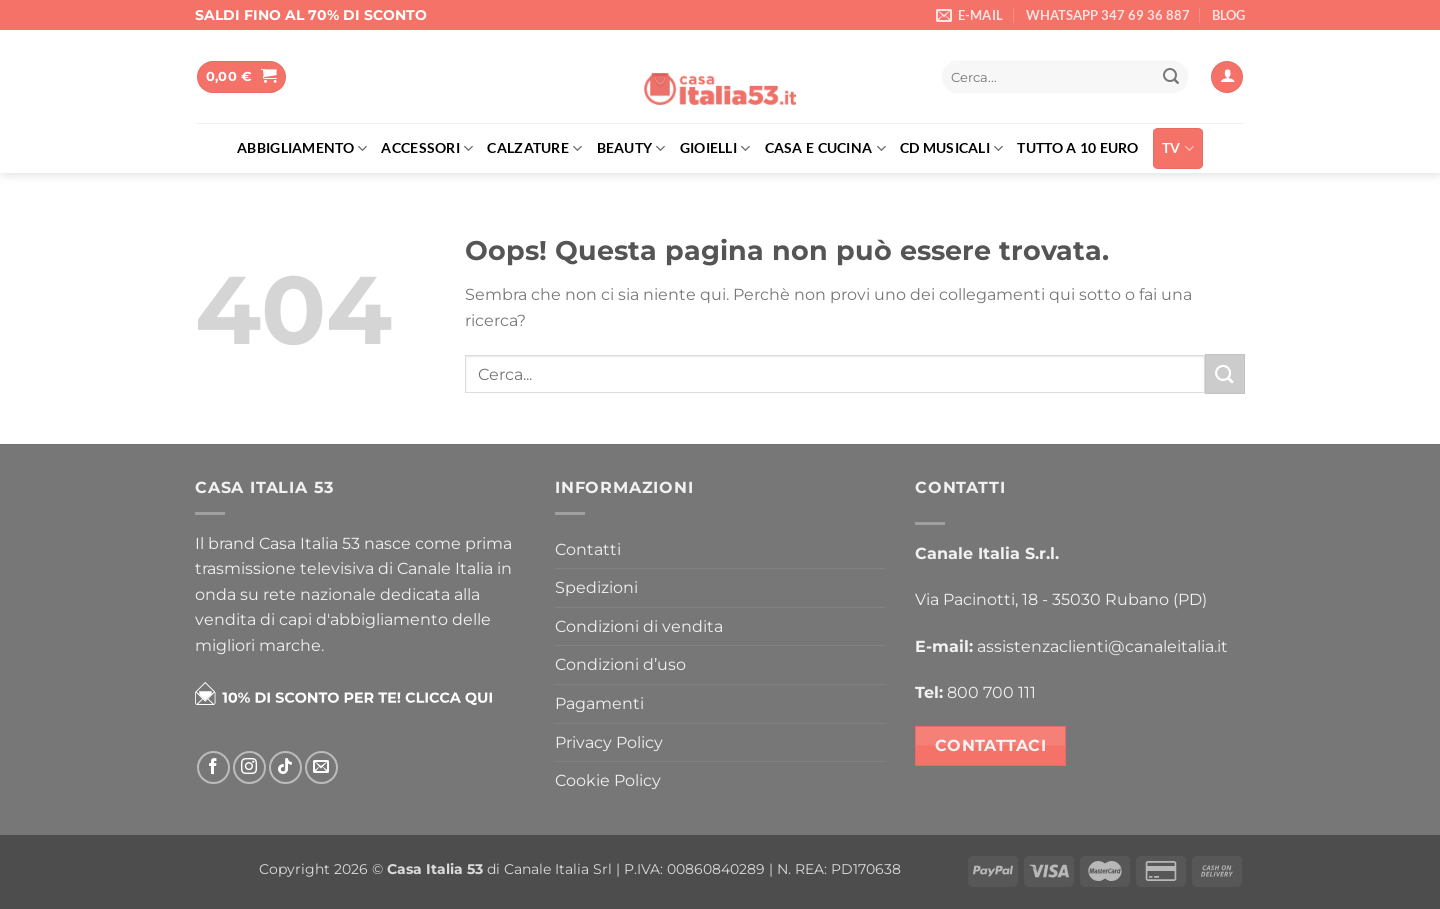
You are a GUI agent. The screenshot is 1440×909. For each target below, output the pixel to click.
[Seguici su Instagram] (249, 767)
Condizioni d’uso (620, 664)
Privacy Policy (609, 742)
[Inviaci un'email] (321, 767)
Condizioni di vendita (639, 626)
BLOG (1228, 15)
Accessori (427, 148)
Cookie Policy (608, 780)
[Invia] (1171, 77)
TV (1178, 148)
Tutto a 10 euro (1077, 147)
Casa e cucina (825, 148)
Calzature (534, 148)
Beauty (631, 148)
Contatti (588, 549)
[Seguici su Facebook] (213, 767)
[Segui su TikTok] (285, 767)
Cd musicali (952, 148)
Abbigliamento (302, 148)
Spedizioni (596, 587)
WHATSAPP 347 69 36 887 (1108, 15)
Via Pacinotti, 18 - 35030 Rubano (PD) (1061, 599)
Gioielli (715, 148)
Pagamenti (599, 703)
